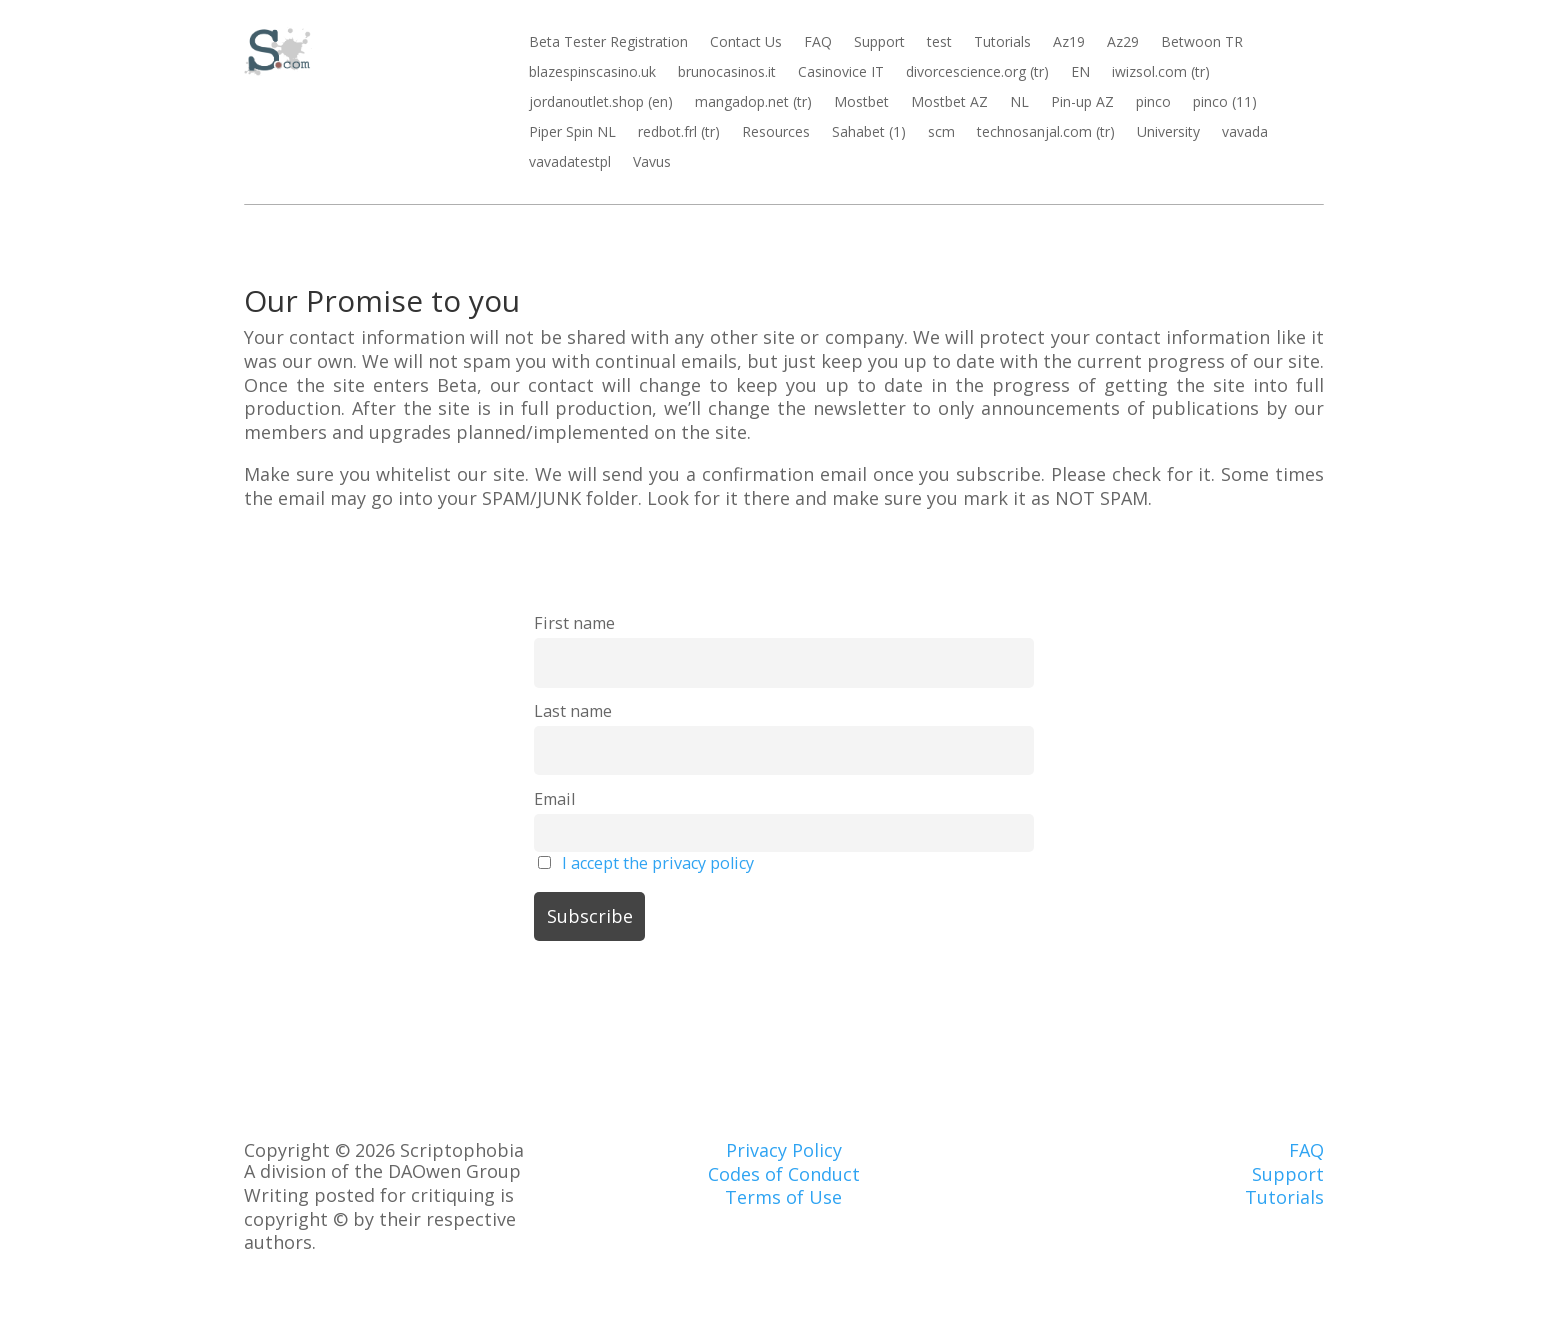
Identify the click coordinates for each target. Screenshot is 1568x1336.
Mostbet (861, 103)
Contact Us (746, 43)
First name (574, 623)
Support (879, 43)
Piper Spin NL (572, 133)
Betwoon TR (1202, 43)
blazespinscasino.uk (592, 73)
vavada (1245, 133)
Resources (776, 133)
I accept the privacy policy (658, 863)
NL (1019, 103)
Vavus (652, 163)
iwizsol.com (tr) (1161, 73)
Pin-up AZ (1082, 103)
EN (1080, 73)
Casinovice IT (841, 73)
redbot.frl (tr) (679, 133)
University (1168, 133)
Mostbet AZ (949, 103)
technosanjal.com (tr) (1046, 133)
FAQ (818, 43)
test (939, 43)
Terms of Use (783, 1197)
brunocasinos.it (727, 73)
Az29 (1123, 43)
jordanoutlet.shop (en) (601, 103)
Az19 (1069, 43)
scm (941, 133)
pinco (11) (1225, 103)
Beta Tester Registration (608, 43)
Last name (573, 711)
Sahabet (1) (869, 133)
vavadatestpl (570, 163)
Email (554, 799)
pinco (1153, 103)
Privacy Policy (784, 1150)
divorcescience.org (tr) (977, 73)
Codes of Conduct (784, 1174)
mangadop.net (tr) (753, 103)
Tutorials (1002, 43)
